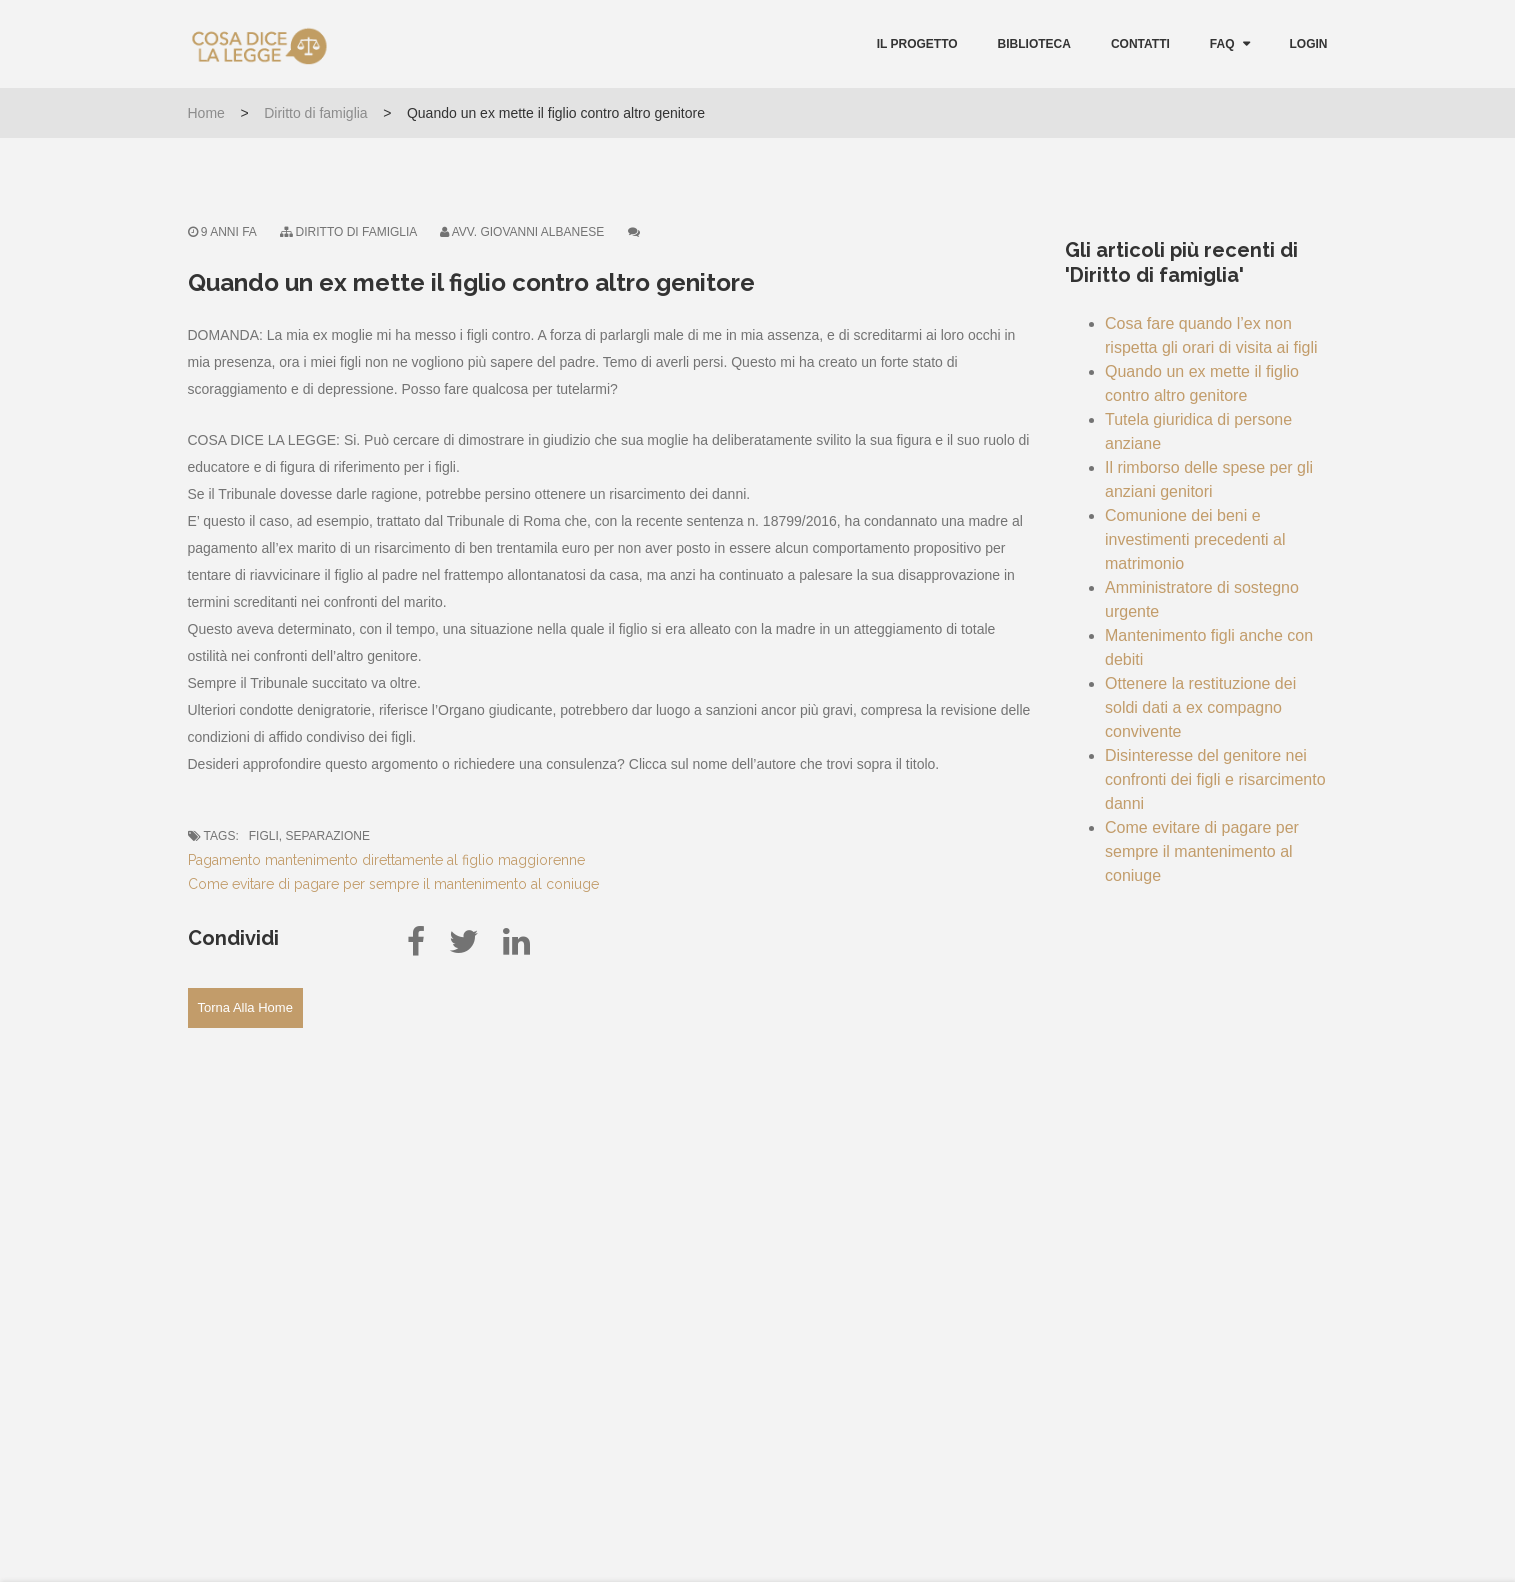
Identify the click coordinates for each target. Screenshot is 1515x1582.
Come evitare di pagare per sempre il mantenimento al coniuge (393, 884)
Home (206, 113)
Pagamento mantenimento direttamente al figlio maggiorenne (386, 860)
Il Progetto (917, 44)
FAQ (1222, 44)
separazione (327, 836)
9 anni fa (222, 232)
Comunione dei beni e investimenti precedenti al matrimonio (1195, 539)
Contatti (1140, 44)
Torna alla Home (245, 1007)
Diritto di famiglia (315, 113)
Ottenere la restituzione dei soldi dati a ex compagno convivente (1200, 707)
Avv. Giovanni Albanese (528, 232)
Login (1309, 44)
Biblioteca (1034, 44)
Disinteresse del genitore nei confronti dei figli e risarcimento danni (1215, 779)
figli (264, 836)
